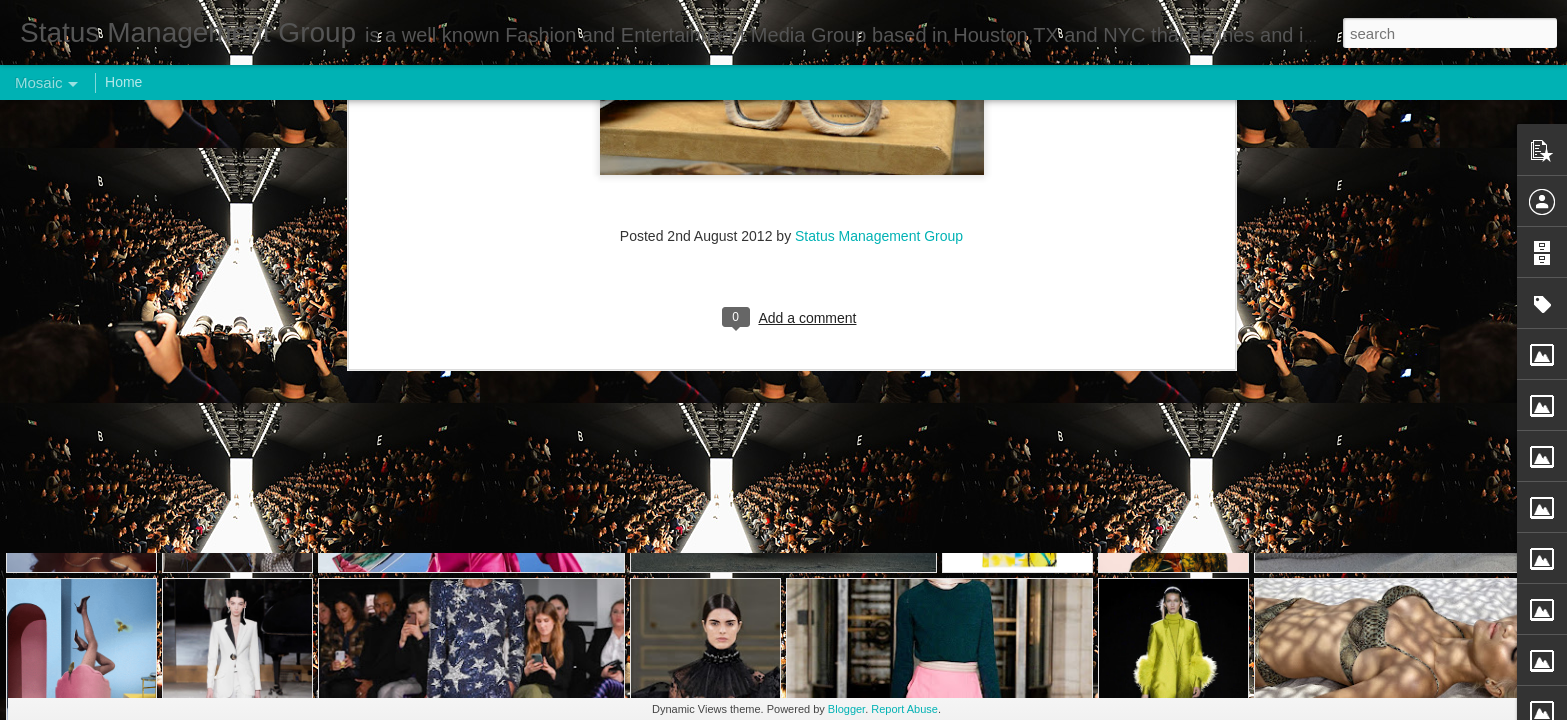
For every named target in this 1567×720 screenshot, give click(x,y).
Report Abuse (904, 709)
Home (123, 82)
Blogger (846, 709)
